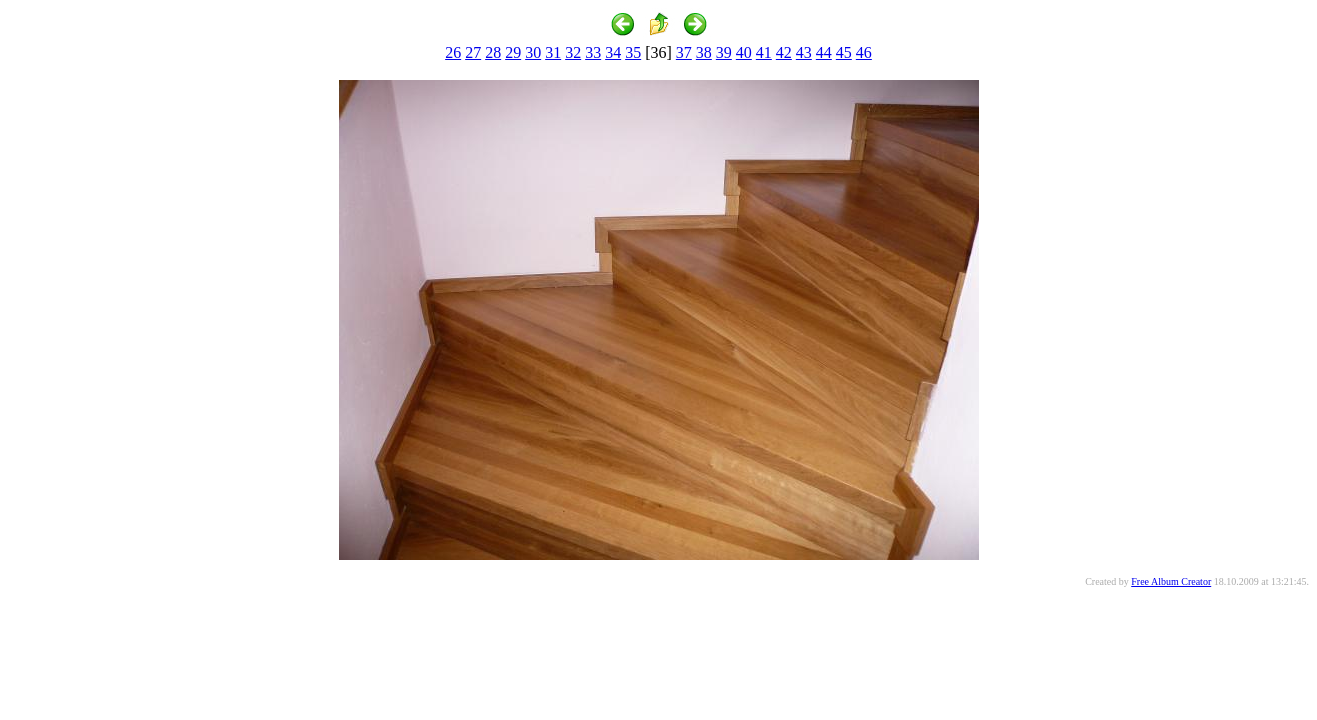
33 (593, 52)
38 (704, 52)
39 (724, 52)
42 (784, 52)
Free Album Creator (1171, 581)
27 (473, 52)
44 (824, 52)
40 (744, 52)
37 (684, 52)
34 (613, 52)
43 (804, 52)
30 (533, 52)
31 (553, 52)
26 (453, 52)
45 (844, 52)
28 (493, 52)
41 (764, 52)
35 (633, 52)
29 (513, 52)
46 (864, 52)
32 (573, 52)
